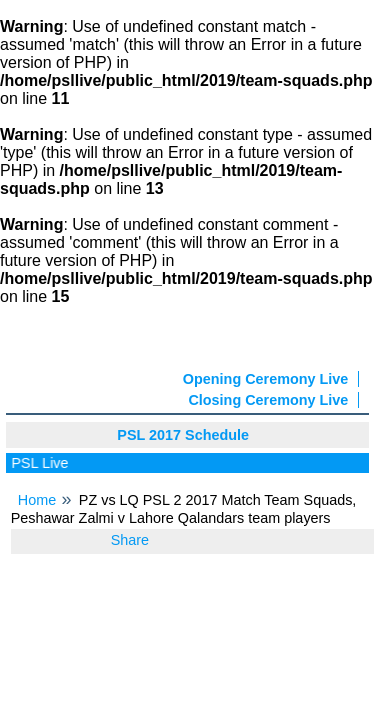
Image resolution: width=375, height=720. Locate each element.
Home (37, 500)
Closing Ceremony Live (268, 400)
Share (130, 540)
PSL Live (42, 463)
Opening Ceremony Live (266, 379)
